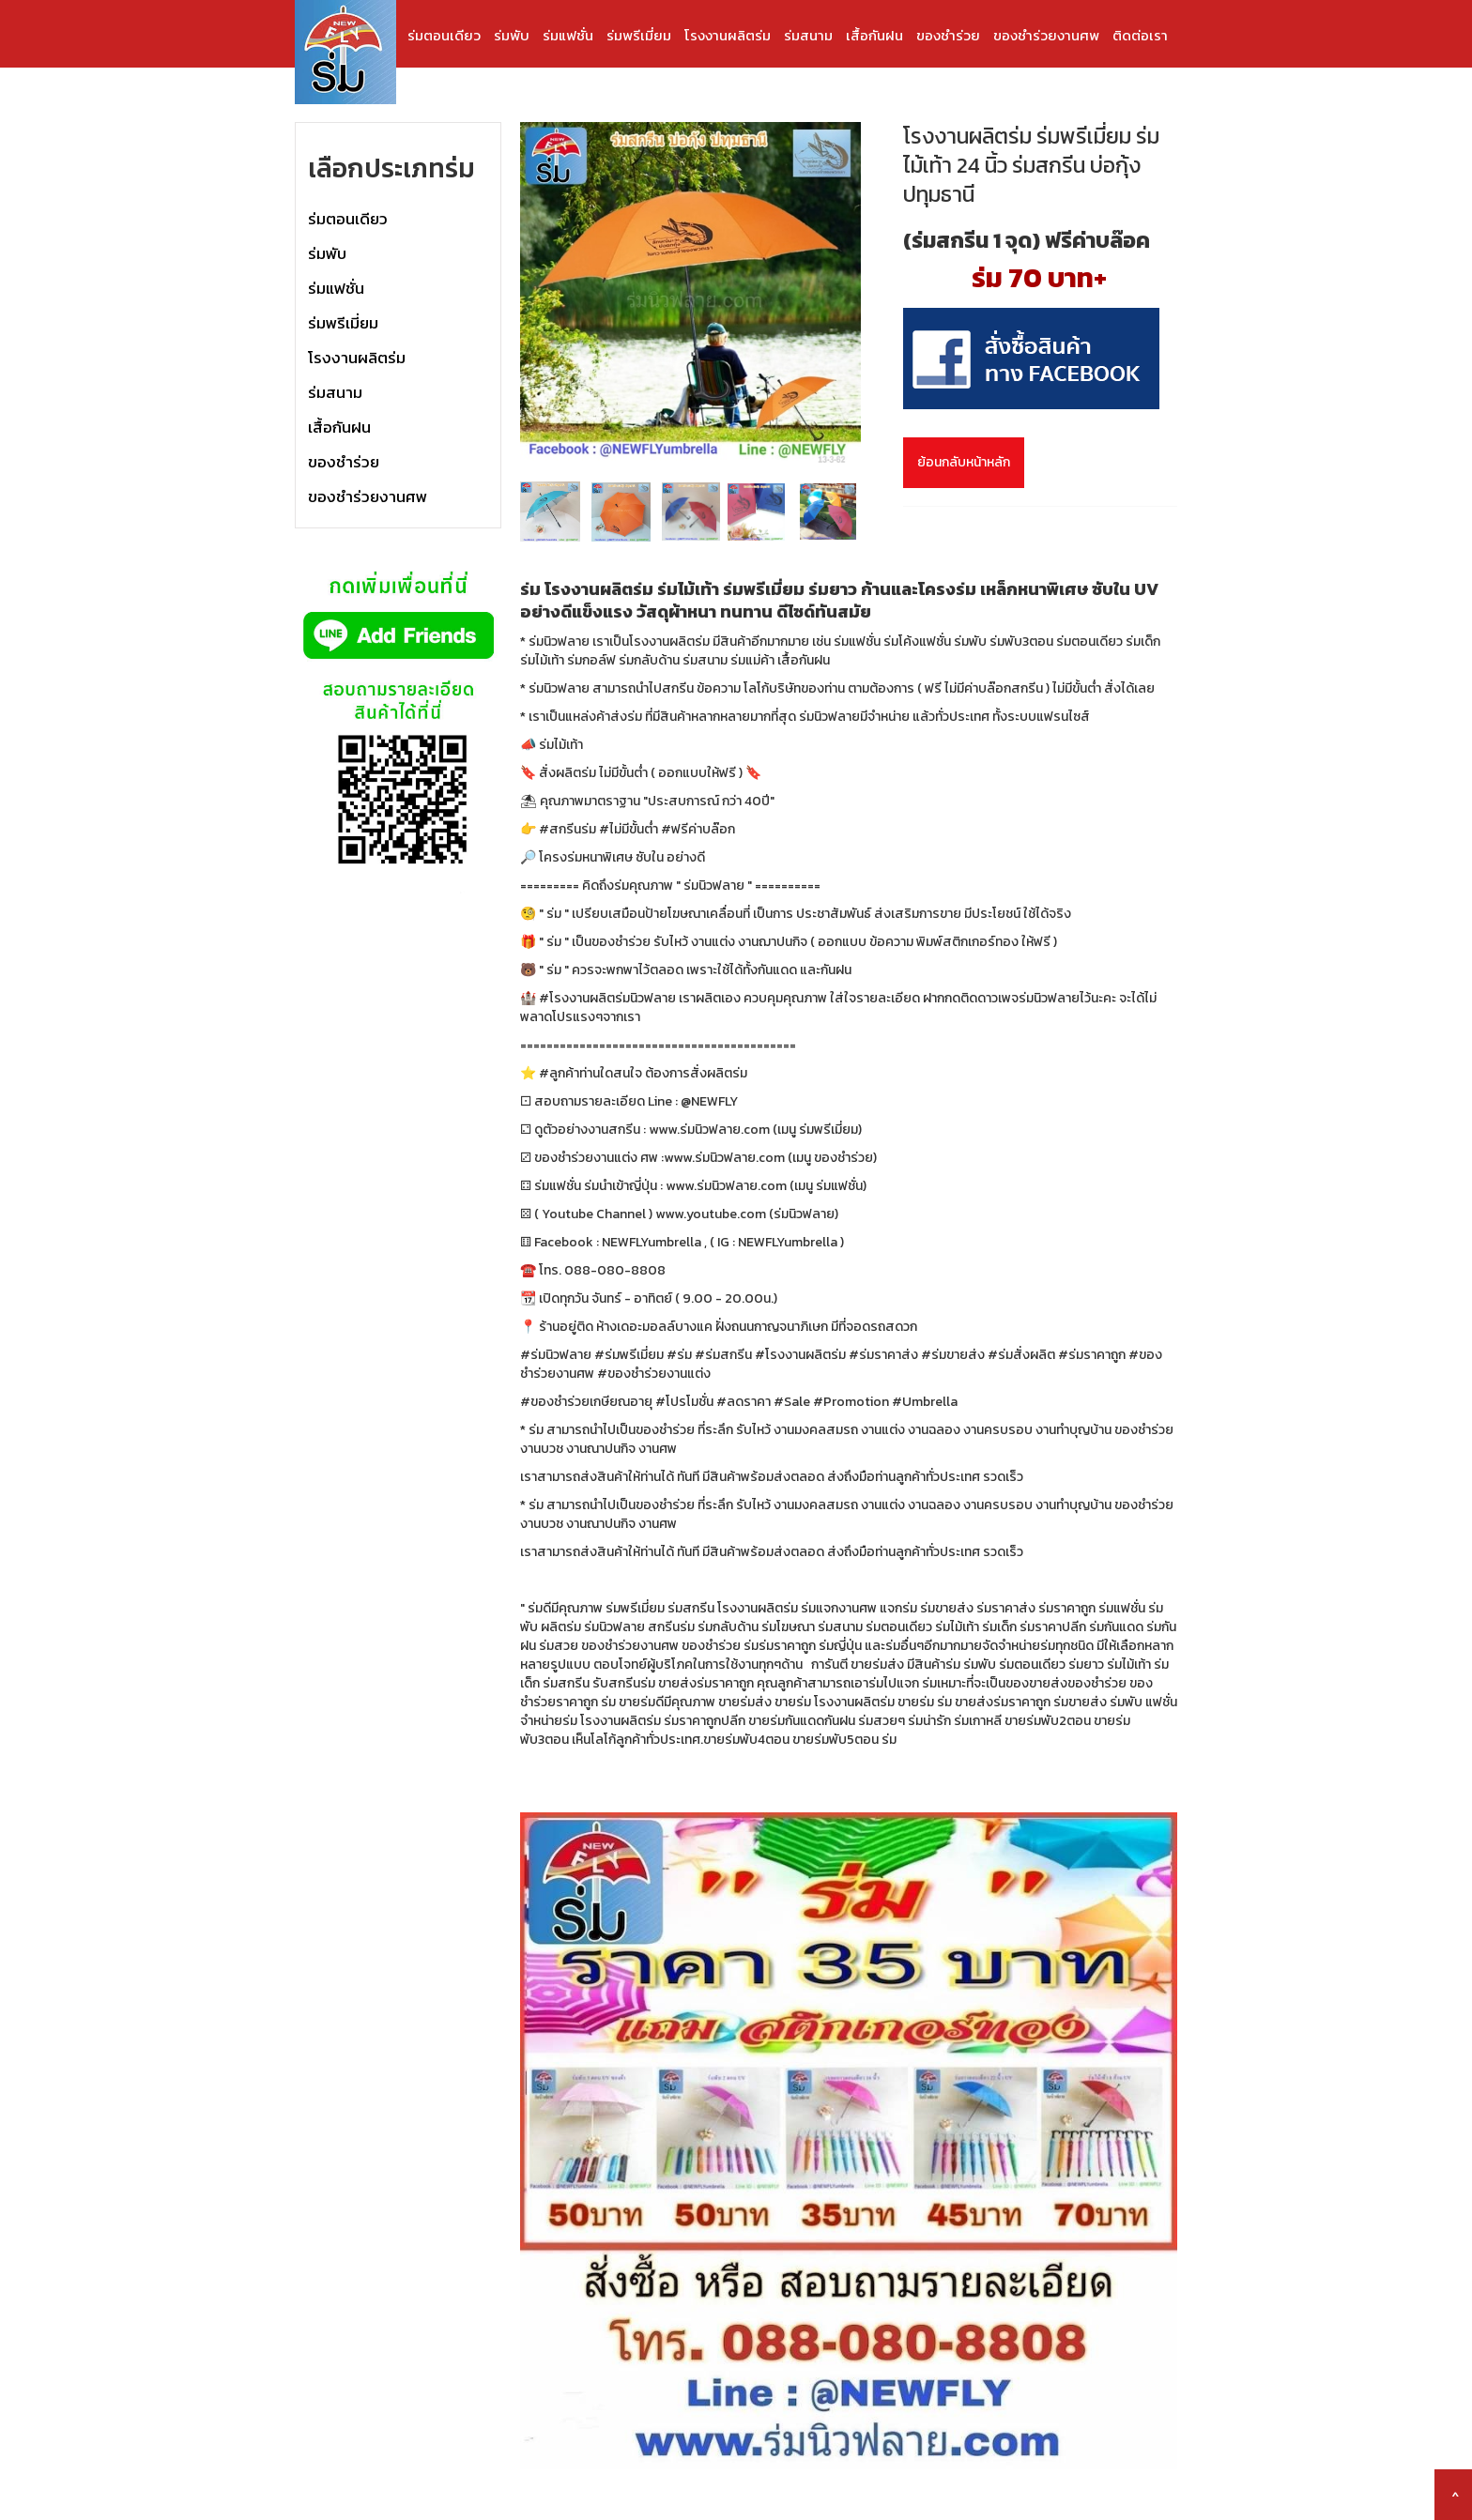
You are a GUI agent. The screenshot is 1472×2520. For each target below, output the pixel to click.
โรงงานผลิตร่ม (727, 35)
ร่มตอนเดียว (444, 35)
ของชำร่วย (948, 35)
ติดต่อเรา (1140, 35)
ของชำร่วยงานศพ (1046, 35)
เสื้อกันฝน (874, 35)
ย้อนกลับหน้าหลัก (963, 462)
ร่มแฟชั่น (568, 35)
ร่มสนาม (808, 35)
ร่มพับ (511, 35)
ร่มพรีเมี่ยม (638, 35)
